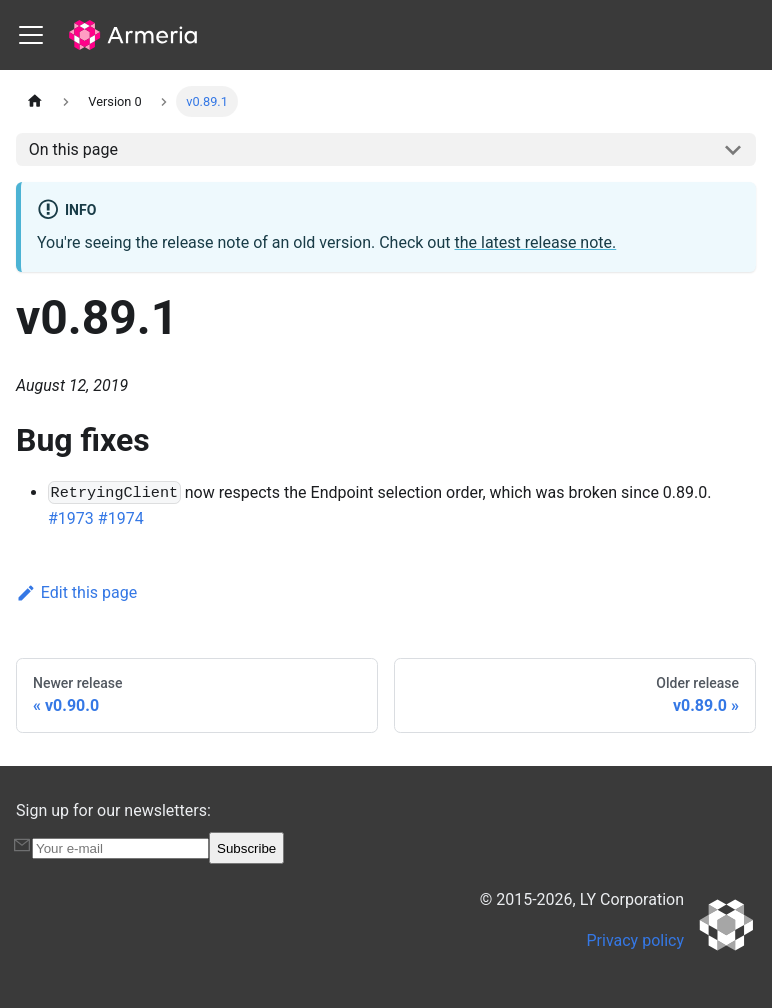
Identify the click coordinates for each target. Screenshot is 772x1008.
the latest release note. (536, 242)
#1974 (121, 518)
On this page (73, 149)
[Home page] (35, 101)
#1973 (71, 518)
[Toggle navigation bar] (31, 35)
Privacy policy (636, 940)
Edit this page (76, 592)
